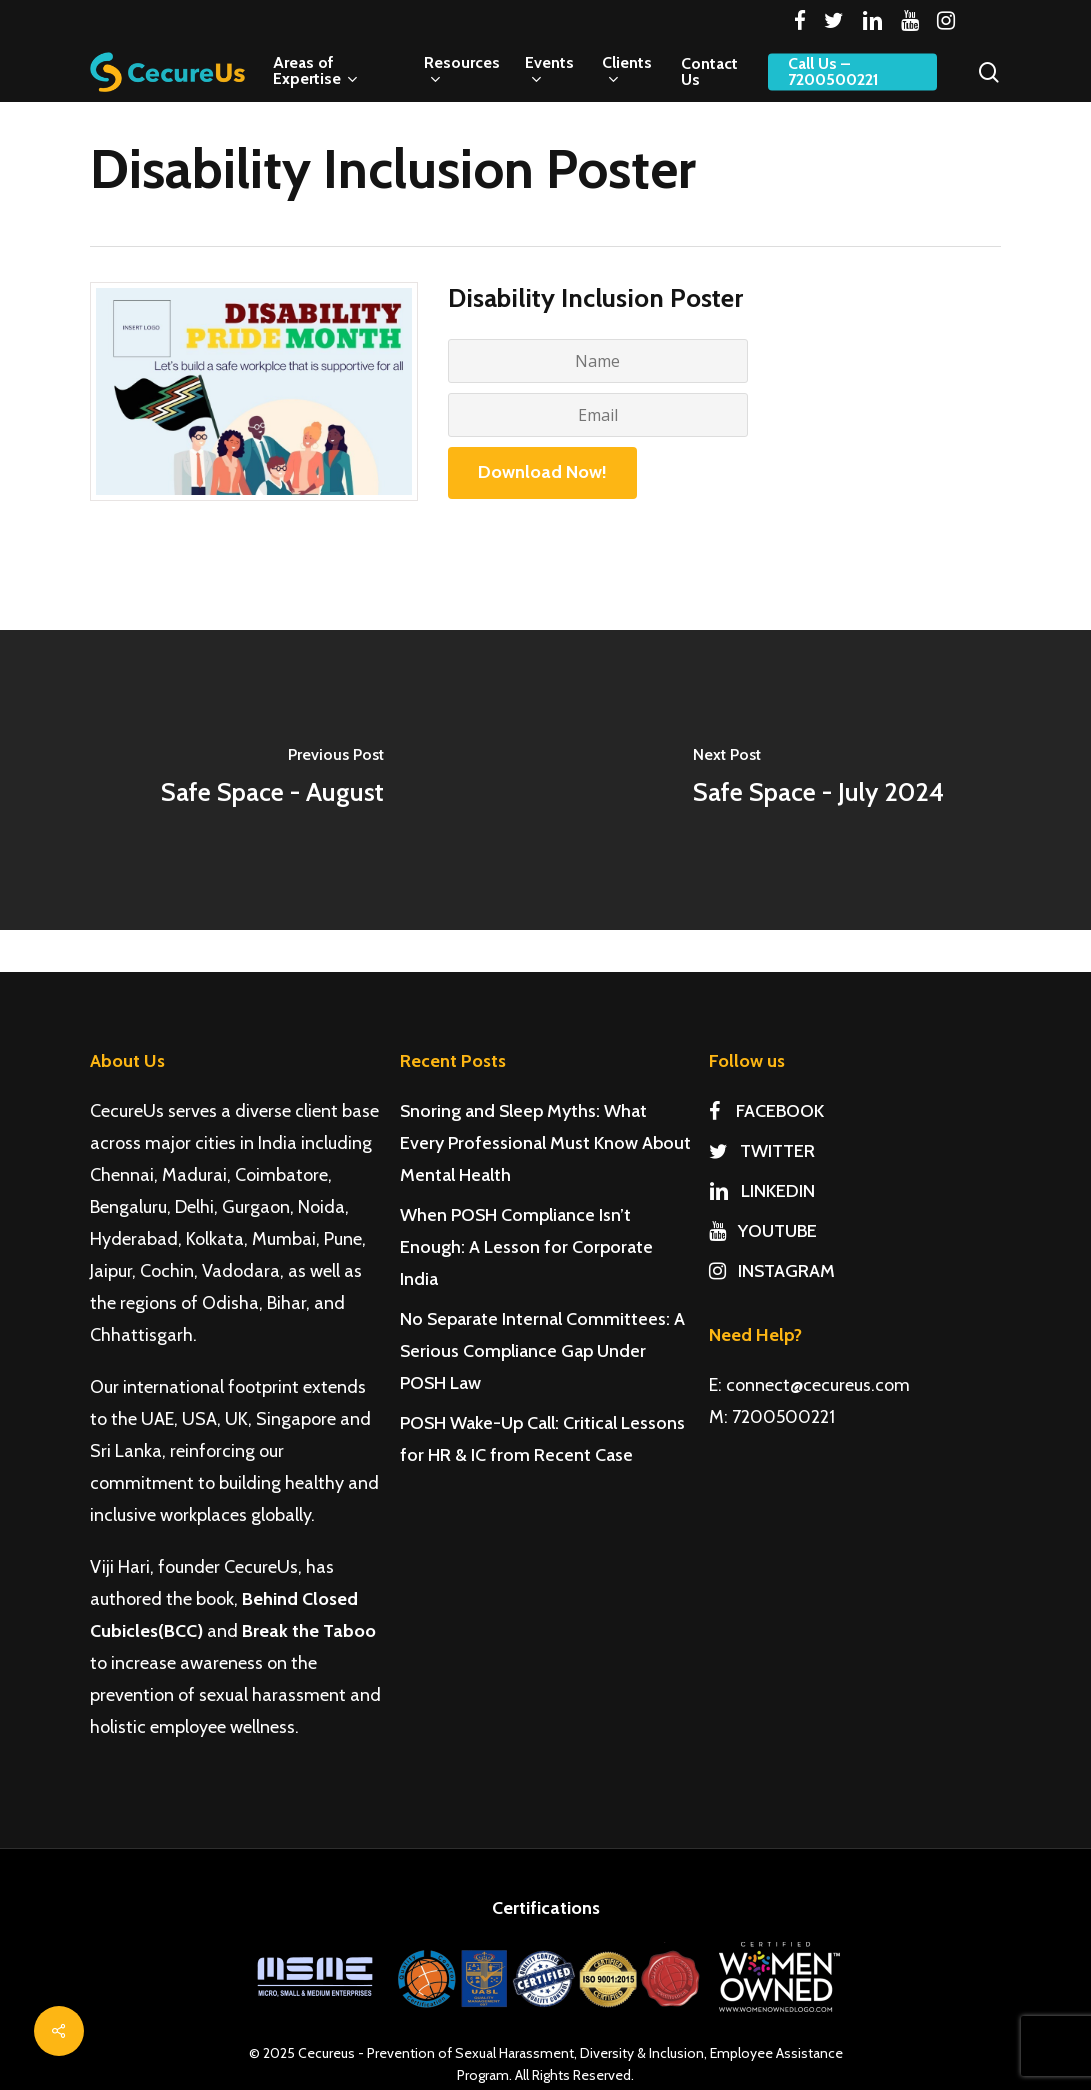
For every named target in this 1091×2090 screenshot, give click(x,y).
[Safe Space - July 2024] (819, 780)
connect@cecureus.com (818, 1385)
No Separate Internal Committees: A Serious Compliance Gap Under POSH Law (542, 1351)
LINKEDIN (762, 1191)
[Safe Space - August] (273, 780)
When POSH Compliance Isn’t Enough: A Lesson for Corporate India (526, 1247)
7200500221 (783, 1417)
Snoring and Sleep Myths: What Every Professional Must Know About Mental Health (545, 1143)
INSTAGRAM (772, 1271)
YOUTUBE (763, 1231)
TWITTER (762, 1151)
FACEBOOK (766, 1111)
